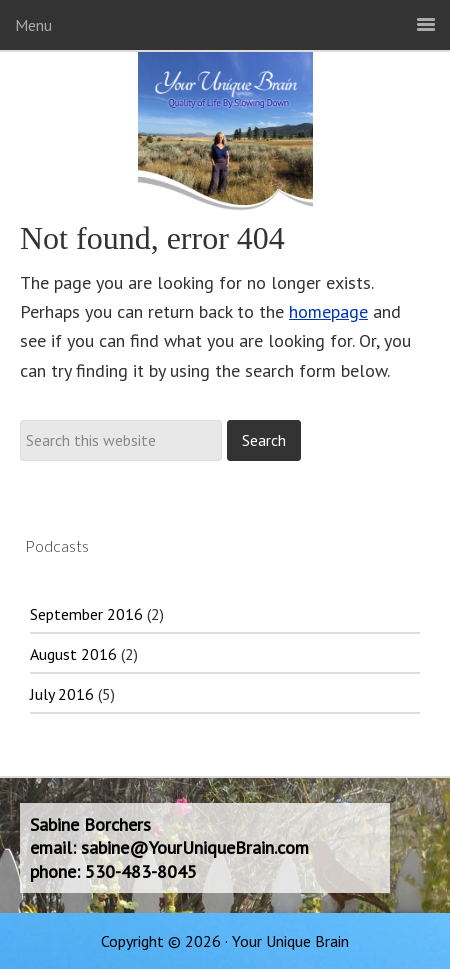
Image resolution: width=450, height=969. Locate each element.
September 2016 (86, 614)
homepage (328, 311)
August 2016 (73, 654)
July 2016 (62, 694)
